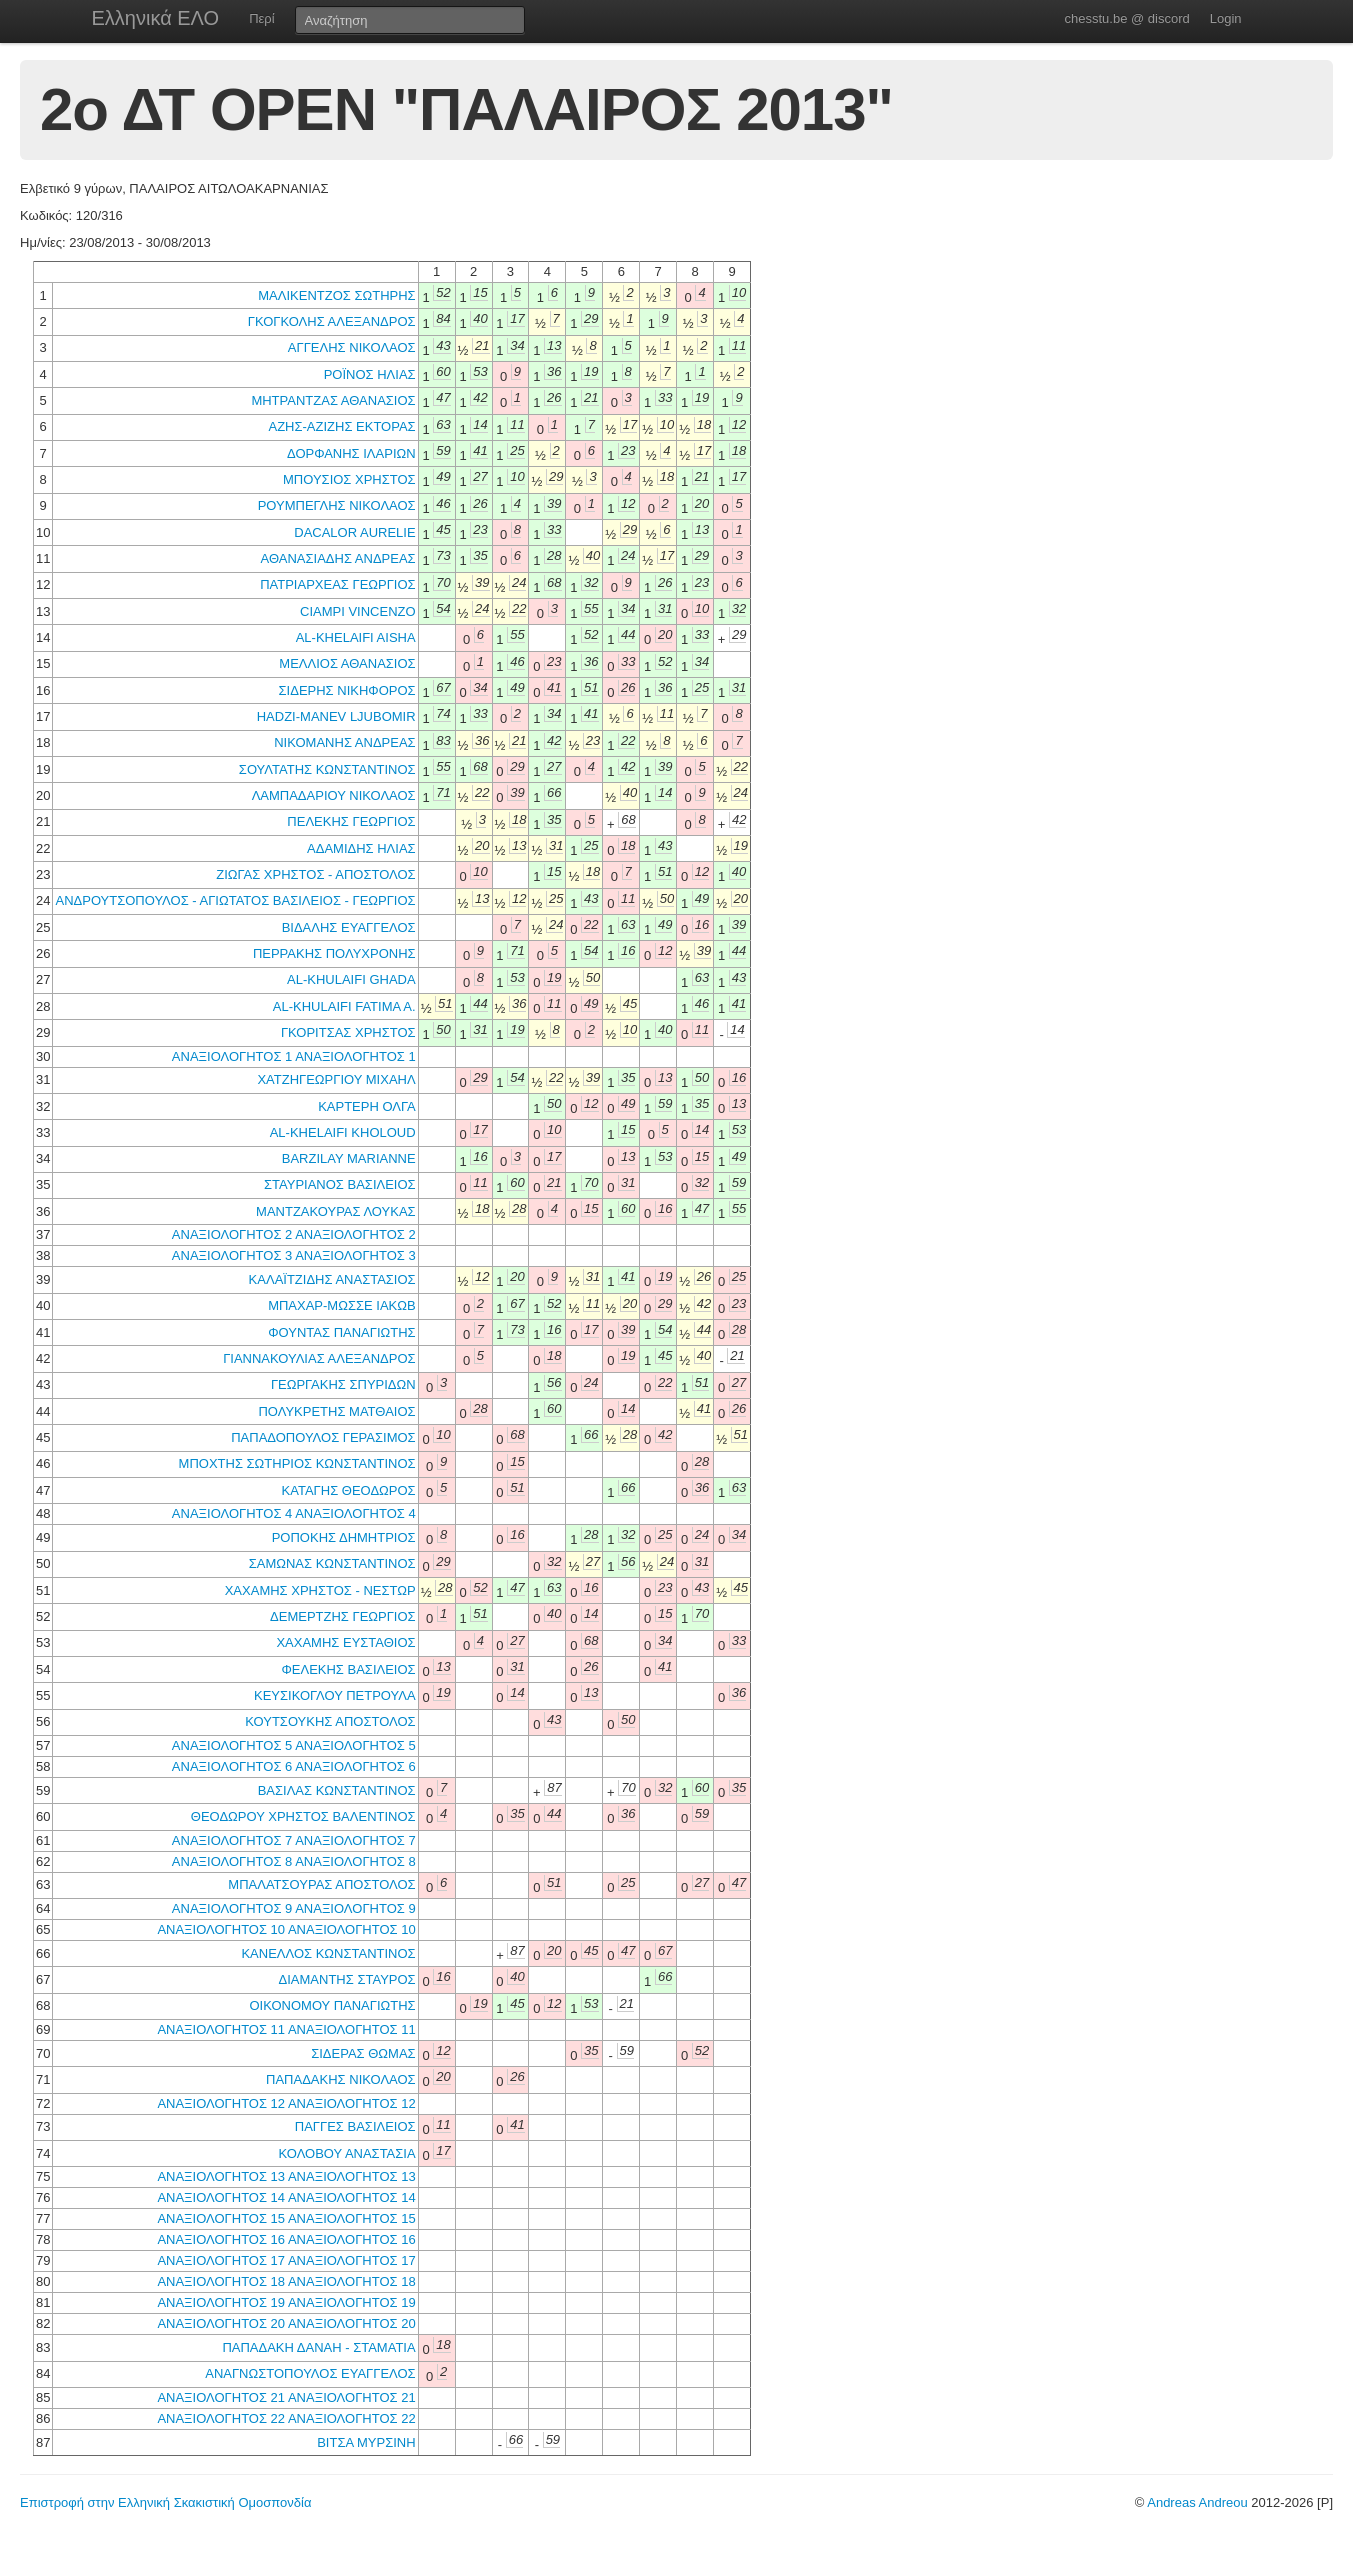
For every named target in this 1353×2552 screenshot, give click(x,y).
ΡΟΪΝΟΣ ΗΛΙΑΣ (370, 374)
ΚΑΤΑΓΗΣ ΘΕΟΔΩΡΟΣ (349, 1490)
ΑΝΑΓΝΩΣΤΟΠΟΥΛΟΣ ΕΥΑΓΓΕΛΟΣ (310, 2373)
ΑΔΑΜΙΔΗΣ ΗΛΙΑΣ (361, 848)
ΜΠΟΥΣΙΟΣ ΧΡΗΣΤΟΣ (349, 479)
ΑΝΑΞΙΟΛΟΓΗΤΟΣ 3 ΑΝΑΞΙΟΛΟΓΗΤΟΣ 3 (294, 1255)
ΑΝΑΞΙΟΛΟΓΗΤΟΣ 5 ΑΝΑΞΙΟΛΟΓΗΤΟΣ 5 (294, 1745)
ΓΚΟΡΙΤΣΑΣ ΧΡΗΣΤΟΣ (348, 1032)
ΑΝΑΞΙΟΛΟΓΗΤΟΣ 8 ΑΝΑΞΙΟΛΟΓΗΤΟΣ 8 (294, 1861)
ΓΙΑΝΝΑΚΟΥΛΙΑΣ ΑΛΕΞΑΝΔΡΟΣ (319, 1358)
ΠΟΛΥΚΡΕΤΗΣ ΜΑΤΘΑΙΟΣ (336, 1411)
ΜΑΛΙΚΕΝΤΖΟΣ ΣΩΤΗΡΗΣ (336, 295)
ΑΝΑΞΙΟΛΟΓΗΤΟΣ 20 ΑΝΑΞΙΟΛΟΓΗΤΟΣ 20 (286, 2323)
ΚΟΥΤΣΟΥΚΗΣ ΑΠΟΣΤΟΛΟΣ (330, 1721)
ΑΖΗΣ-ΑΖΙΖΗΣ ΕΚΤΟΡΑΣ (341, 426)
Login (1226, 18)
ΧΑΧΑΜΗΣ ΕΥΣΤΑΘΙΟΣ (345, 1642)
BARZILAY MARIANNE (349, 1158)
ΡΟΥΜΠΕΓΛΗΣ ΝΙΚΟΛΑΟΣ (337, 505)
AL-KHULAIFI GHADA (351, 979)
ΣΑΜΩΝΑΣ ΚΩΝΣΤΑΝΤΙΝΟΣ (332, 1563)
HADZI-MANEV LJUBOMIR (336, 716)
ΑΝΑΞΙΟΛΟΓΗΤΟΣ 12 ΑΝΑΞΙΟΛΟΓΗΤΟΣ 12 (286, 2103)
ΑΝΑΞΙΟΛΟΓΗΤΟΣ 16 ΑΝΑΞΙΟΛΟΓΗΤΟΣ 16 (286, 2239)
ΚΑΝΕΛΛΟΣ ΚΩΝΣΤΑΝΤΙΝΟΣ (328, 1953)
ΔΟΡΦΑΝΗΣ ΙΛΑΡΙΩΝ (351, 453)
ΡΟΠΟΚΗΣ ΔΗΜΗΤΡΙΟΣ (344, 1537)
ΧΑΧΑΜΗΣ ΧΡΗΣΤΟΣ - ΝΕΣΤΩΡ (320, 1590)
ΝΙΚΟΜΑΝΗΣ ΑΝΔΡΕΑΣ (344, 742)
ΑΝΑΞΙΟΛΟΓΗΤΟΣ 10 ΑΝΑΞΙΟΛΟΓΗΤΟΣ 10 (286, 1929)
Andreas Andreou (1197, 2502)
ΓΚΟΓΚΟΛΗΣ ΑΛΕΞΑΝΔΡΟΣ (332, 321)
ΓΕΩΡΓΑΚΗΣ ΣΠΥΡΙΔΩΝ (343, 1384)
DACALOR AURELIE (354, 532)
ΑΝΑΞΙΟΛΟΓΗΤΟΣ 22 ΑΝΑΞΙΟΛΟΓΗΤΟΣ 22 (286, 2418)
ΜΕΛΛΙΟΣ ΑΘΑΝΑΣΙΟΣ (347, 663)
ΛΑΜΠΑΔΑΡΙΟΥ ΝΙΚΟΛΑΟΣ (334, 795)
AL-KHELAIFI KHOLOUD (343, 1132)
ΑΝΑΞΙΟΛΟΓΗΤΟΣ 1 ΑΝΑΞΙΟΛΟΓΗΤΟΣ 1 (294, 1056)
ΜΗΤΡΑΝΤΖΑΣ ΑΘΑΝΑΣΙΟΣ (333, 400)
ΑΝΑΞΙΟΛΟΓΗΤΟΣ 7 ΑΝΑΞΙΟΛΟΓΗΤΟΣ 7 (294, 1840)
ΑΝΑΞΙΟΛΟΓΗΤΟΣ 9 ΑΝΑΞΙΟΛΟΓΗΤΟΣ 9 (294, 1908)
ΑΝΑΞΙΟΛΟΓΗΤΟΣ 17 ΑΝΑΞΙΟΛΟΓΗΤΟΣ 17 (286, 2260)
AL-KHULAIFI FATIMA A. (344, 1006)
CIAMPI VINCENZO (358, 611)
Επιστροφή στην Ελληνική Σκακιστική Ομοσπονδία (165, 2502)
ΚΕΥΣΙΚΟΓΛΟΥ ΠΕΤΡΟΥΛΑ (335, 1695)
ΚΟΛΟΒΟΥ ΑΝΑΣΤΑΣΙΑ (347, 2153)
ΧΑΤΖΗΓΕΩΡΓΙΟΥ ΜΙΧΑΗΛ (336, 1079)
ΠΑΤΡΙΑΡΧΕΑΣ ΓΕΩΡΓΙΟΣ (337, 584)
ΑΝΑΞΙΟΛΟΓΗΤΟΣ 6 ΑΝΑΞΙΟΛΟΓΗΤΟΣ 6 (294, 1766)
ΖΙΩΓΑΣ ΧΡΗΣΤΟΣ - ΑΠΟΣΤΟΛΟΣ (315, 874)
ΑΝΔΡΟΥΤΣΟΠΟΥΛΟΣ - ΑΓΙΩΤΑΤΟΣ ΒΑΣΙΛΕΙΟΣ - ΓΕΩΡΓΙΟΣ (235, 900)
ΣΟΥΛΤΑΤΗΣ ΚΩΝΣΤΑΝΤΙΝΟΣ (327, 769)
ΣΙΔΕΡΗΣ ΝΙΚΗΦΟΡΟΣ (347, 690)
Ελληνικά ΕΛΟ (156, 18)
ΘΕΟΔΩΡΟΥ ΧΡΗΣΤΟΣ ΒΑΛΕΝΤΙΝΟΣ (303, 1816)
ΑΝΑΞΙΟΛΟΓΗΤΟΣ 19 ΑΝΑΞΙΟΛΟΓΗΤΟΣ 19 (286, 2302)
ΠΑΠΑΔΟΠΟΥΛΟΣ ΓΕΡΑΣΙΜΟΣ (323, 1437)
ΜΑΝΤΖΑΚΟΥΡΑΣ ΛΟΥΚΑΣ (336, 1211)
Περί (261, 18)
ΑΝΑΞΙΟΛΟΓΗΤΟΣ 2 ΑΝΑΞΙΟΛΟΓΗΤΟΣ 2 (294, 1234)
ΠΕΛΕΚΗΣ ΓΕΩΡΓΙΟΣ (351, 821)
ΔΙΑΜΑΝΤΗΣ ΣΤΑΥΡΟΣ (347, 1979)
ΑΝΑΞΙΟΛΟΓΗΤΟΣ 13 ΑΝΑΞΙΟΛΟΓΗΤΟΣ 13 (286, 2176)
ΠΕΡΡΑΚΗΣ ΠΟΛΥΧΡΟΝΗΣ (334, 953)
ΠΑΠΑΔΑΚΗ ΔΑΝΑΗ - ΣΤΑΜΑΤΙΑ (318, 2347)
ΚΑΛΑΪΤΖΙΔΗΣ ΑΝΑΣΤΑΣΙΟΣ (332, 1279)
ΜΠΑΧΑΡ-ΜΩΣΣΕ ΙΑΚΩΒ (341, 1305)
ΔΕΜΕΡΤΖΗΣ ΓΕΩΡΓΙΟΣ (343, 1616)
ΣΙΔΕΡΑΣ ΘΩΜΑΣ (363, 2053)
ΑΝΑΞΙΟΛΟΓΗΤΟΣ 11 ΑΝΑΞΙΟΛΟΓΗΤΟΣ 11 (286, 2029)
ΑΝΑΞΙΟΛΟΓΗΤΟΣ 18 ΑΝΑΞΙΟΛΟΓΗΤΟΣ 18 (286, 2281)
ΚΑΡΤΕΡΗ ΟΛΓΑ (367, 1106)
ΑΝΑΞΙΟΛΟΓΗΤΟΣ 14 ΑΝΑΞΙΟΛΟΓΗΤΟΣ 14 (286, 2197)
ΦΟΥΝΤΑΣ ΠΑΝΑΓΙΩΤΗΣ (341, 1332)
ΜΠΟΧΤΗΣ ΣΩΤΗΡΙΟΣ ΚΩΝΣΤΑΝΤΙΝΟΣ (297, 1463)
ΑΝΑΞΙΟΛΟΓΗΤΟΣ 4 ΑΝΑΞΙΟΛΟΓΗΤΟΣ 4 (294, 1513)
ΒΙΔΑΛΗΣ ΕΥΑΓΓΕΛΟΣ (349, 927)
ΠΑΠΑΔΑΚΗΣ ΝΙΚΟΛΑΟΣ (341, 2079)
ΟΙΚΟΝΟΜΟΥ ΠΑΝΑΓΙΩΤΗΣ (332, 2005)
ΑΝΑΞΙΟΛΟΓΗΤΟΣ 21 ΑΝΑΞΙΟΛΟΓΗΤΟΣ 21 (286, 2397)
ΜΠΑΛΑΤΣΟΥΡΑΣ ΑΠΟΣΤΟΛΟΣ (321, 1884)
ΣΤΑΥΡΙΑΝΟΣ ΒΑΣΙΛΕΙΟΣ (340, 1184)
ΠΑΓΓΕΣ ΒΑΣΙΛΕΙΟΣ (355, 2126)
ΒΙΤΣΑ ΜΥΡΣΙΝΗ (366, 2442)
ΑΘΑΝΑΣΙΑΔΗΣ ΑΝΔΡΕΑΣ (338, 558)
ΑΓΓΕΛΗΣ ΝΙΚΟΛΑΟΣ (352, 347)
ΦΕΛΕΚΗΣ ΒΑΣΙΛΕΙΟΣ (348, 1669)
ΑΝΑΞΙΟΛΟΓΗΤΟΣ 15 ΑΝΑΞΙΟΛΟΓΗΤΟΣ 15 (286, 2218)
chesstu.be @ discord (1126, 18)
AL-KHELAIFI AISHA (356, 637)
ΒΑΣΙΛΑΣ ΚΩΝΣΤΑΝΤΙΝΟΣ (337, 1790)
